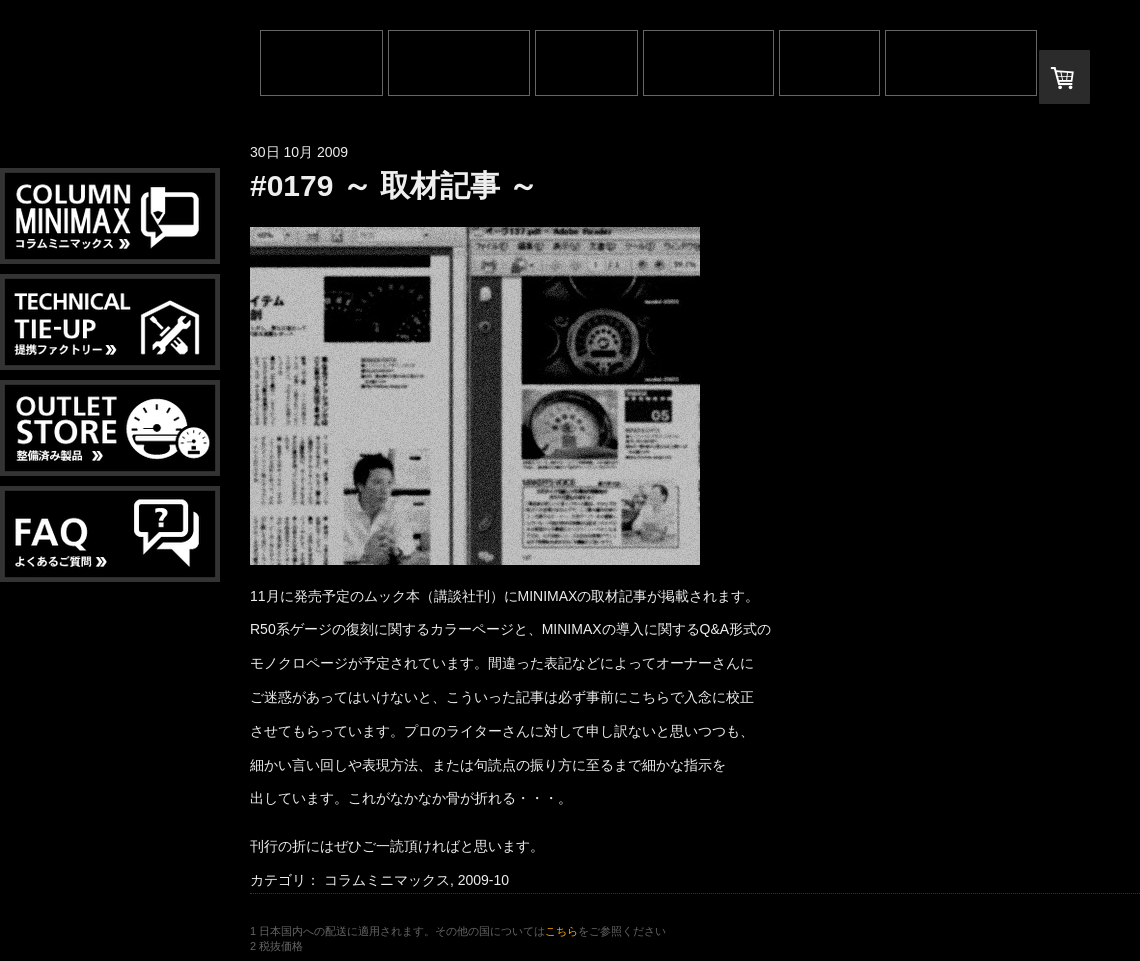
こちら (561, 931)
